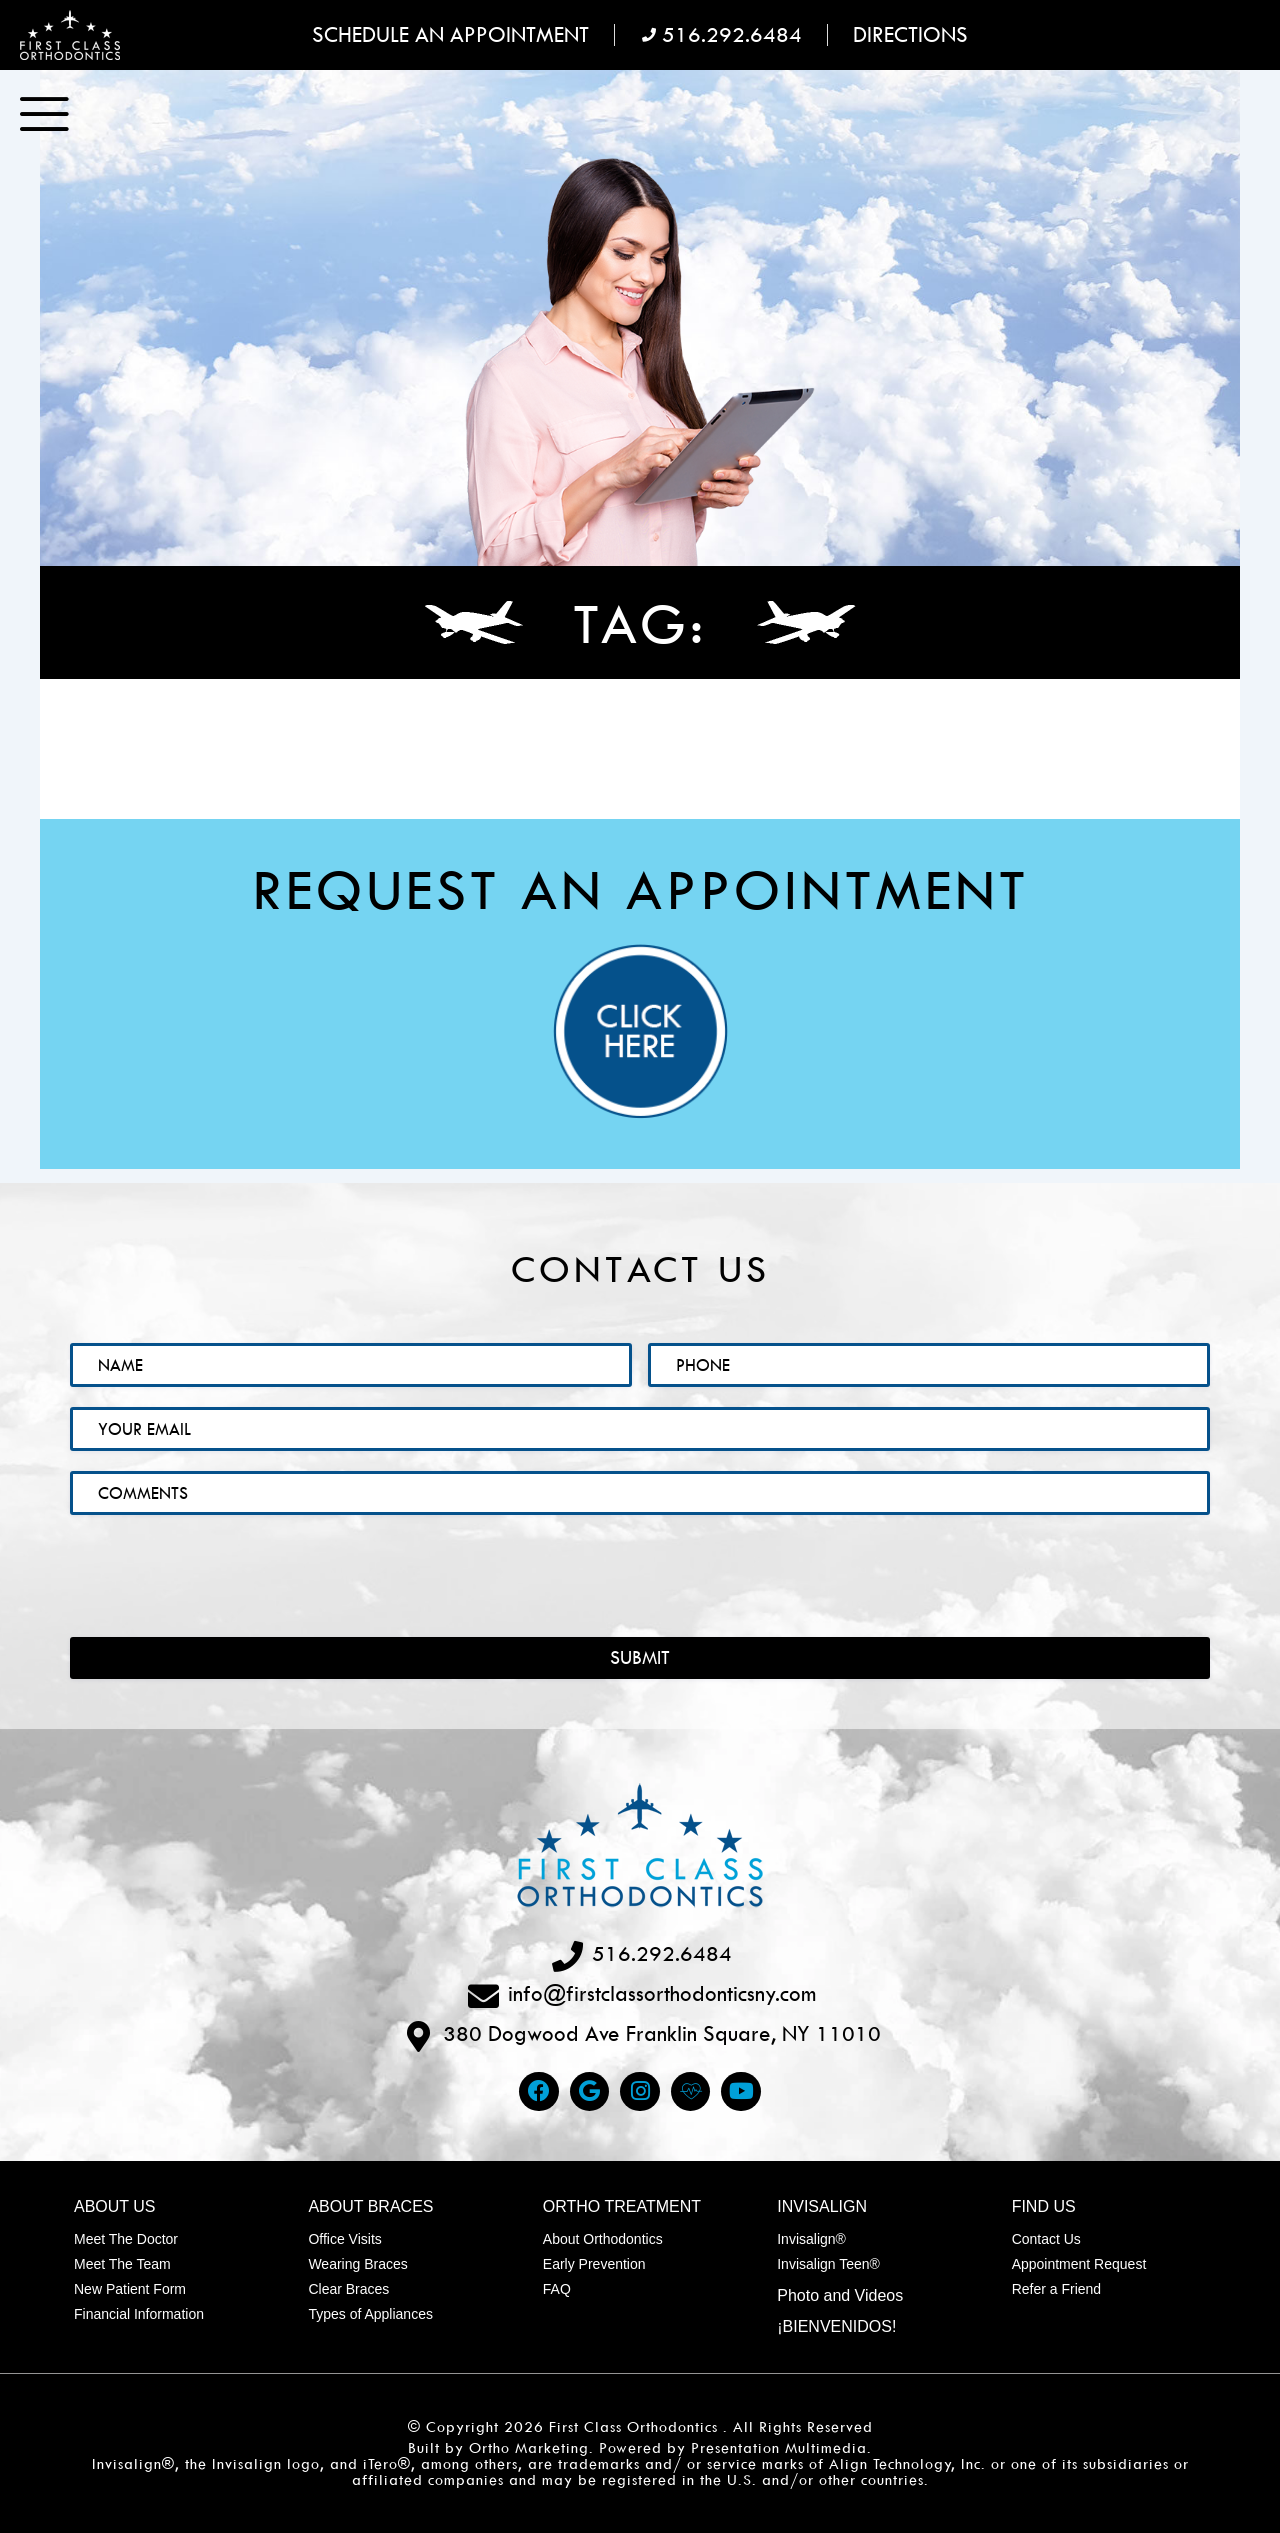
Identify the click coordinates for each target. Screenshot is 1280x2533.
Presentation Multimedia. (781, 2447)
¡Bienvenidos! (836, 2326)
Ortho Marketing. (531, 2447)
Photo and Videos (840, 2295)
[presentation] (222, 1560)
